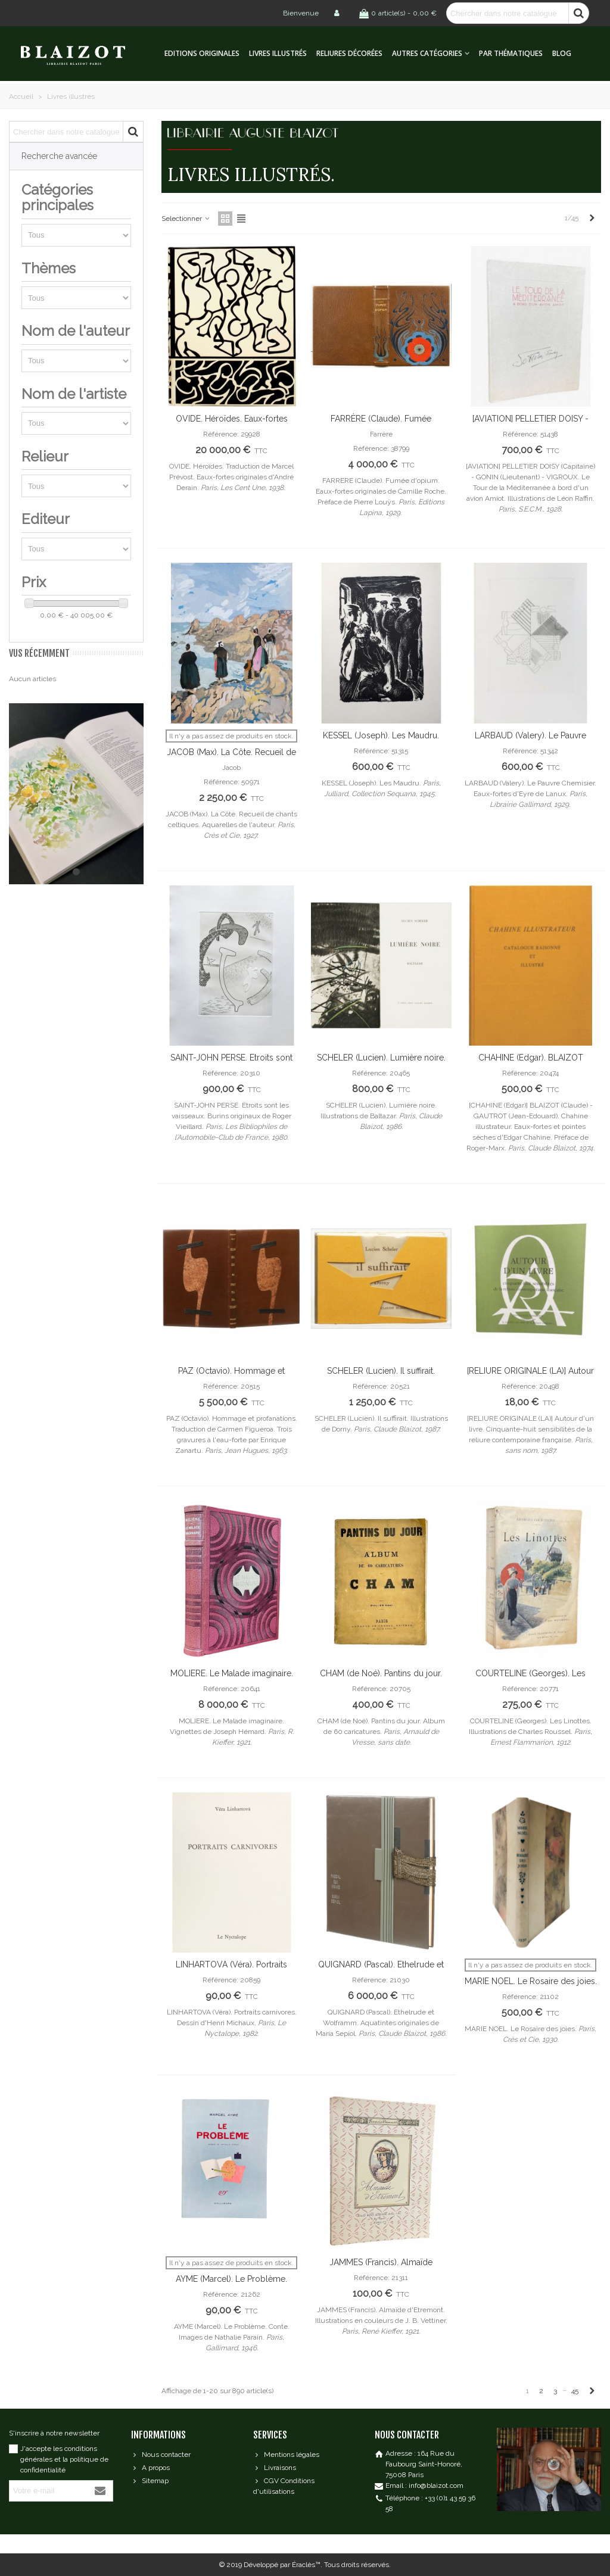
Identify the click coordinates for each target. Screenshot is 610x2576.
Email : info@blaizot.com (424, 2485)
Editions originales (201, 53)
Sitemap (150, 2480)
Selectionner (186, 218)
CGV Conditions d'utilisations (284, 2485)
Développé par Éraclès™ (282, 2565)
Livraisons (274, 2467)
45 (574, 2391)
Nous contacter (161, 2454)
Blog (561, 53)
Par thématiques (511, 53)
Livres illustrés (278, 53)
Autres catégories (427, 53)
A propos (150, 2467)
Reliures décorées (349, 53)
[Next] (592, 218)
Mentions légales (286, 2454)
